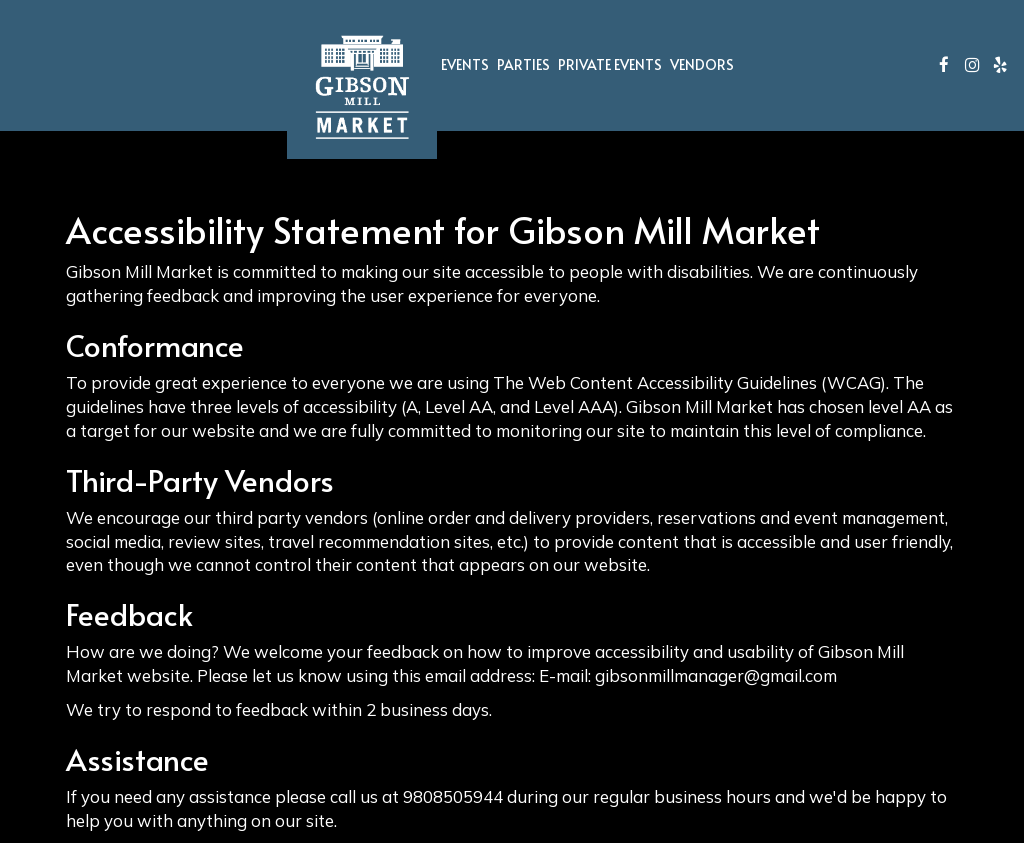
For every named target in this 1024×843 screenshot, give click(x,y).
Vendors (702, 64)
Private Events (610, 64)
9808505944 (453, 796)
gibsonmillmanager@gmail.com (716, 675)
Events (465, 64)
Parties (523, 64)
